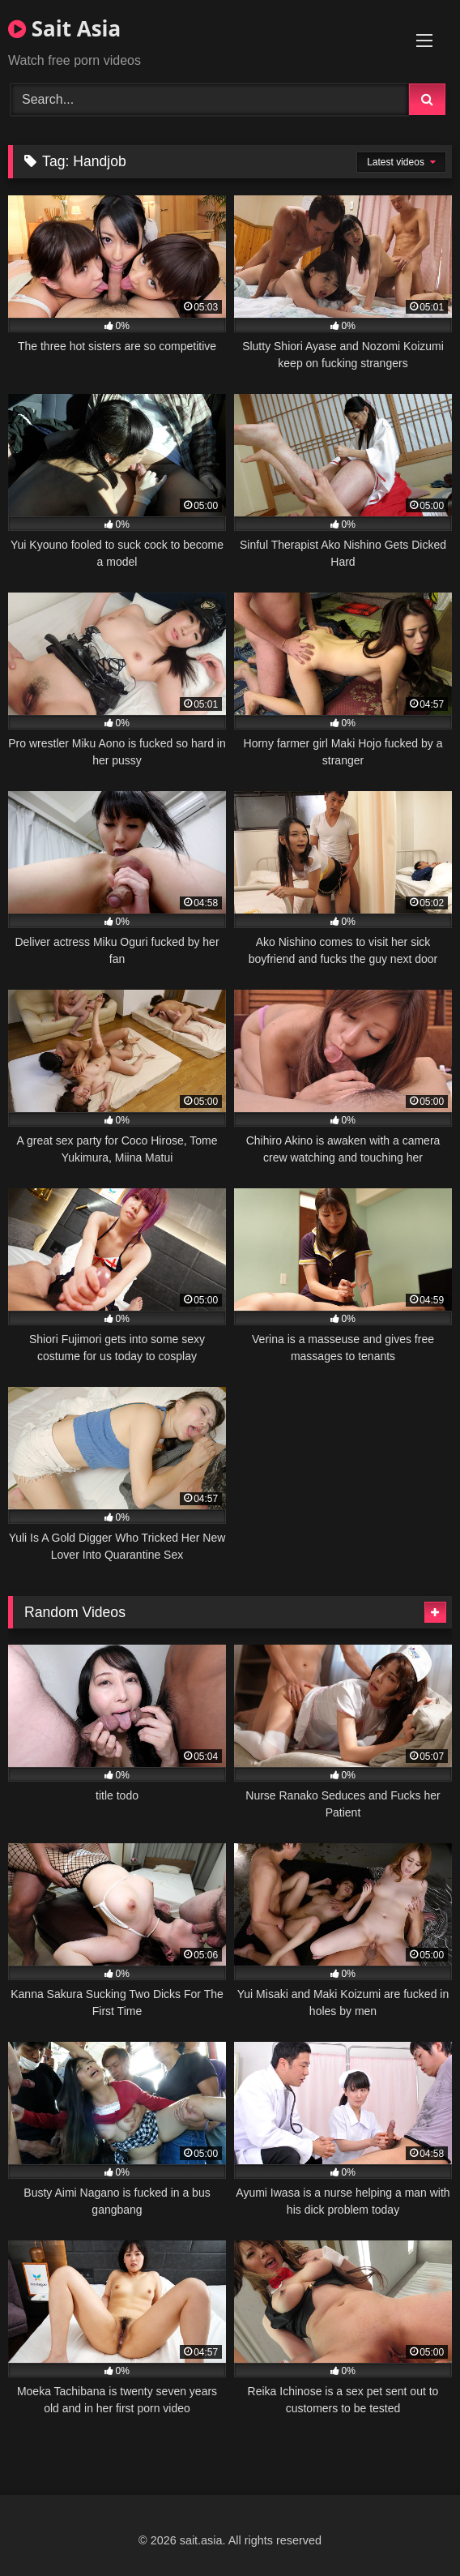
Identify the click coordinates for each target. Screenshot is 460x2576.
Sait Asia (64, 28)
